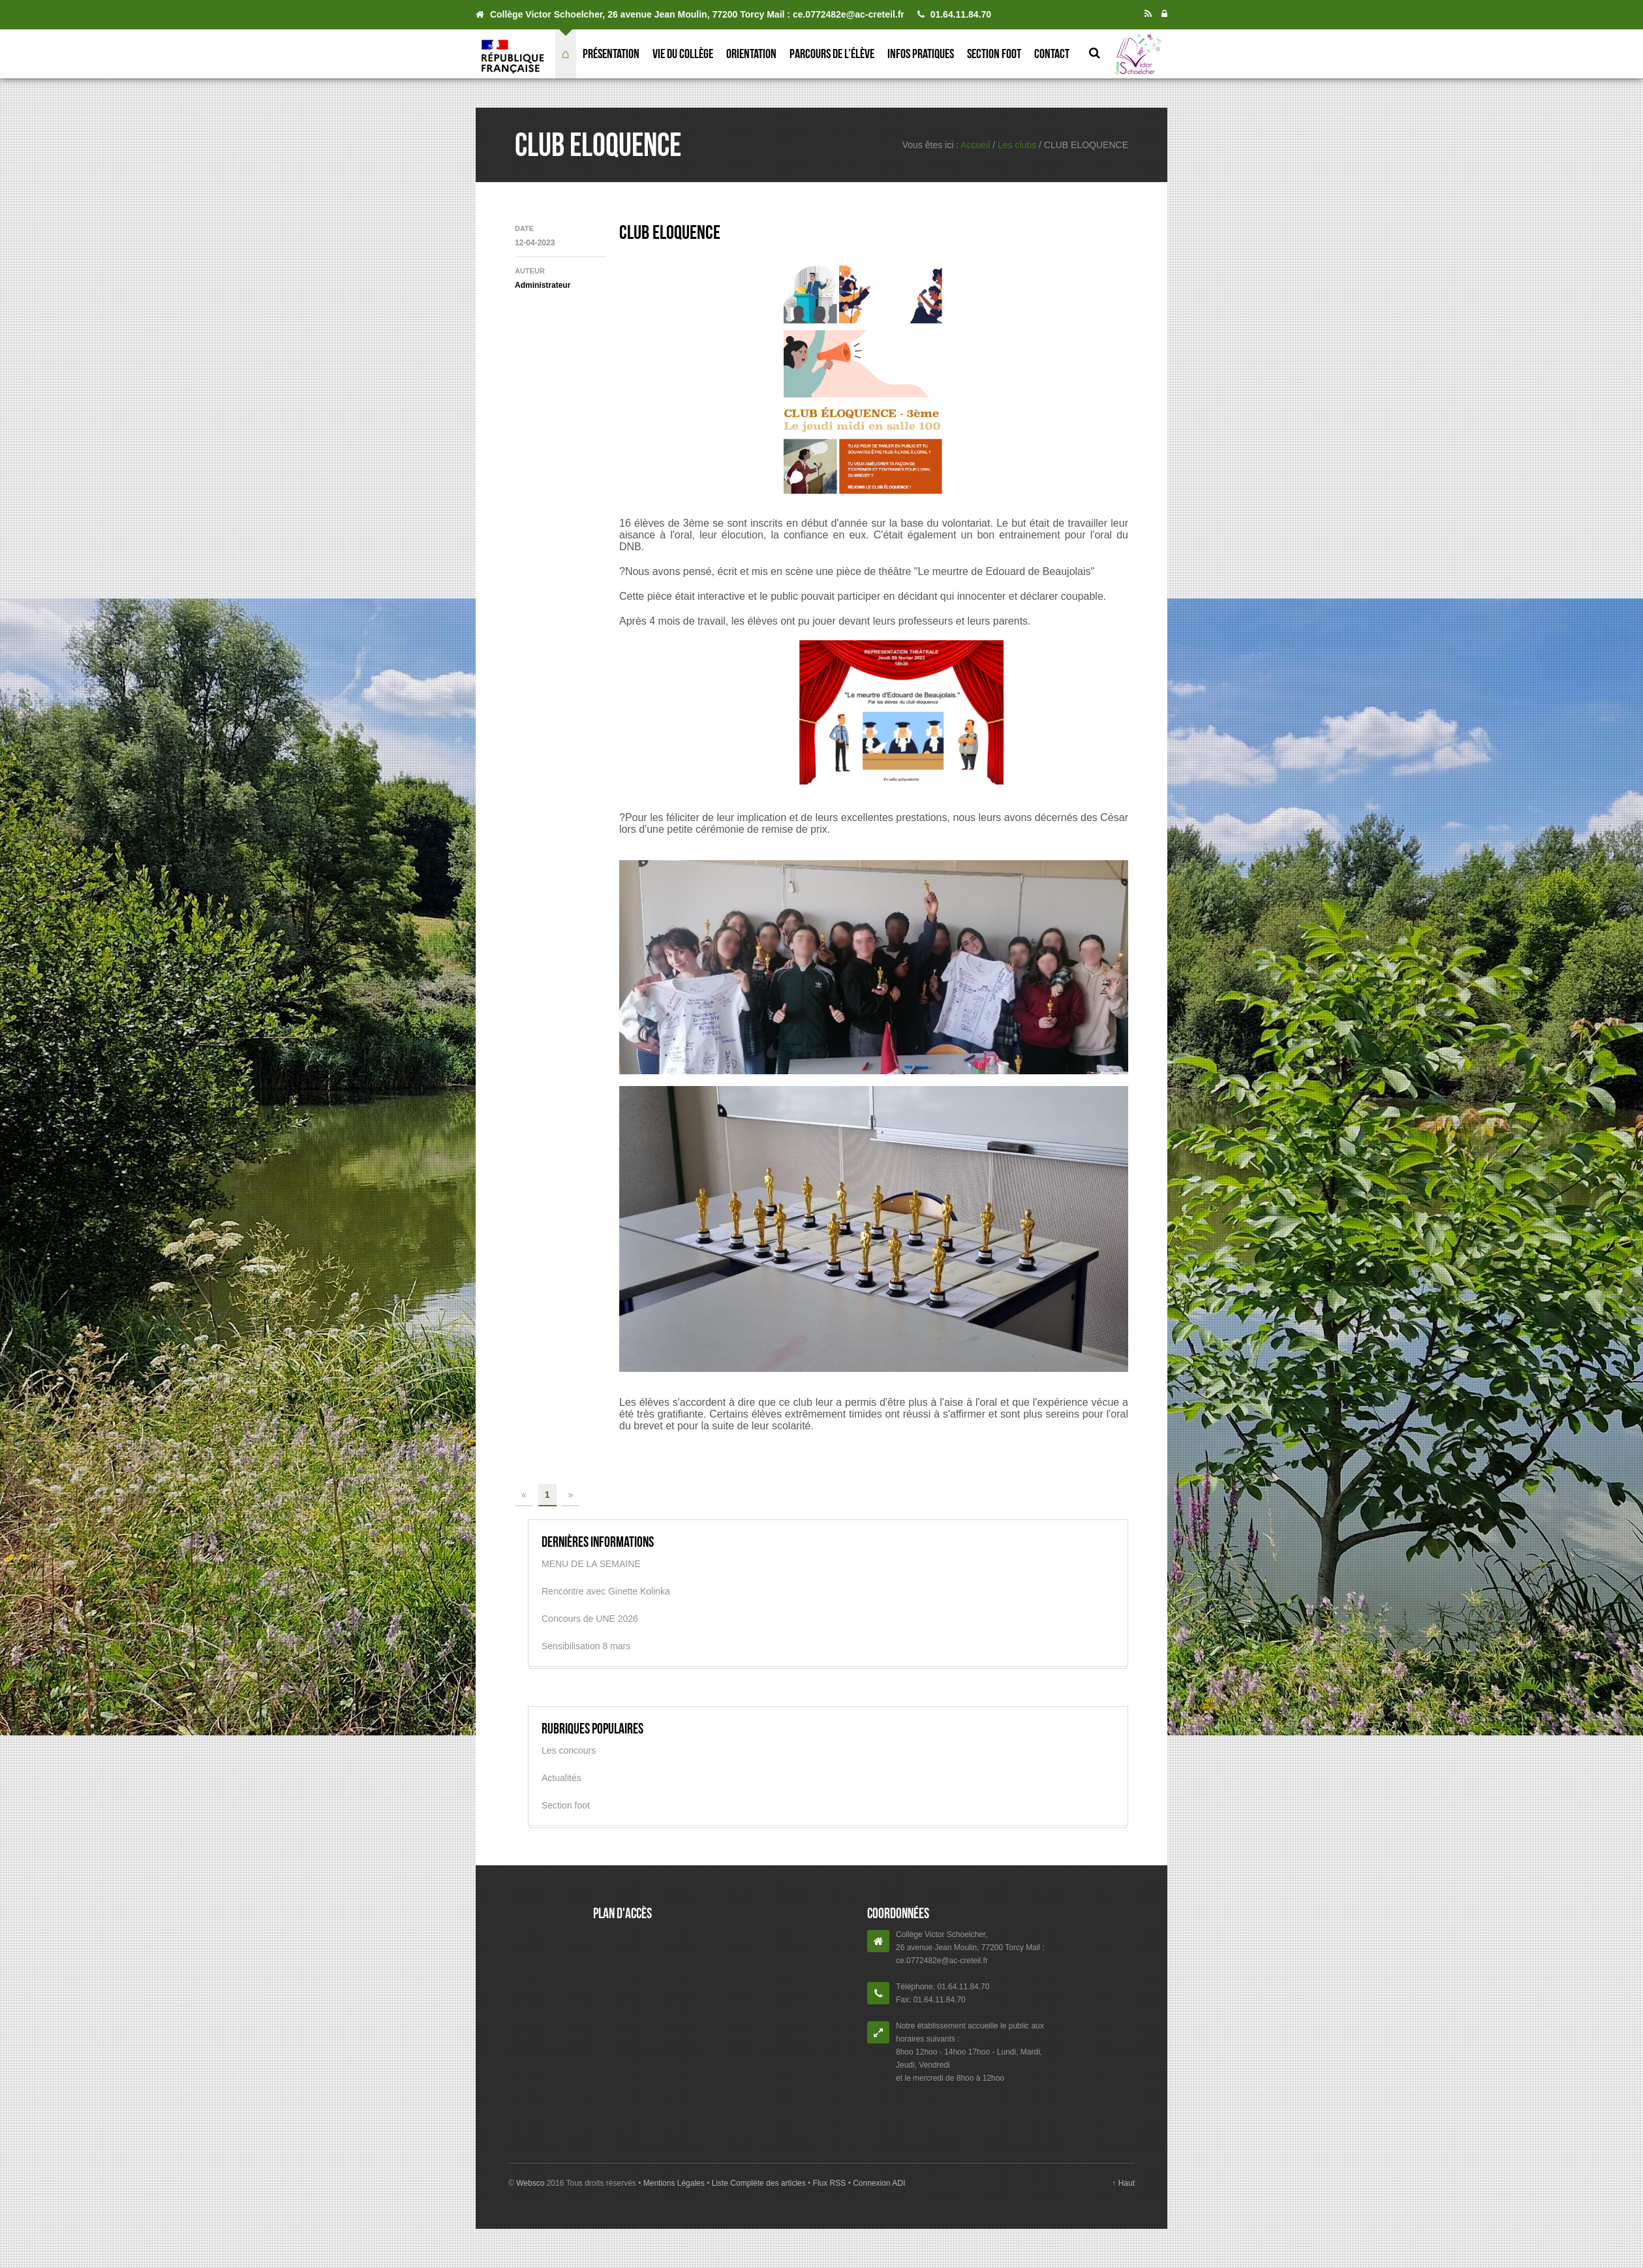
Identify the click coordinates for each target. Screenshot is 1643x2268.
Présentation (611, 53)
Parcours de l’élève (832, 53)
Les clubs (1017, 145)
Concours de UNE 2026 (590, 1618)
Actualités (561, 1778)
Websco (530, 2183)
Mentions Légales (675, 2183)
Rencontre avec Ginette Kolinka (606, 1591)
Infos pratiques (920, 53)
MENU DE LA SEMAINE (591, 1564)
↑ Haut (1123, 2183)
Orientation (751, 53)
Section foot (994, 53)
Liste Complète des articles (758, 2183)
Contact (1051, 53)
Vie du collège (683, 53)
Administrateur (542, 285)
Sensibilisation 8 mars (586, 1646)
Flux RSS (829, 2183)
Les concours (569, 1750)
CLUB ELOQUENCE (669, 232)
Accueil (975, 145)
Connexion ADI (878, 2183)
